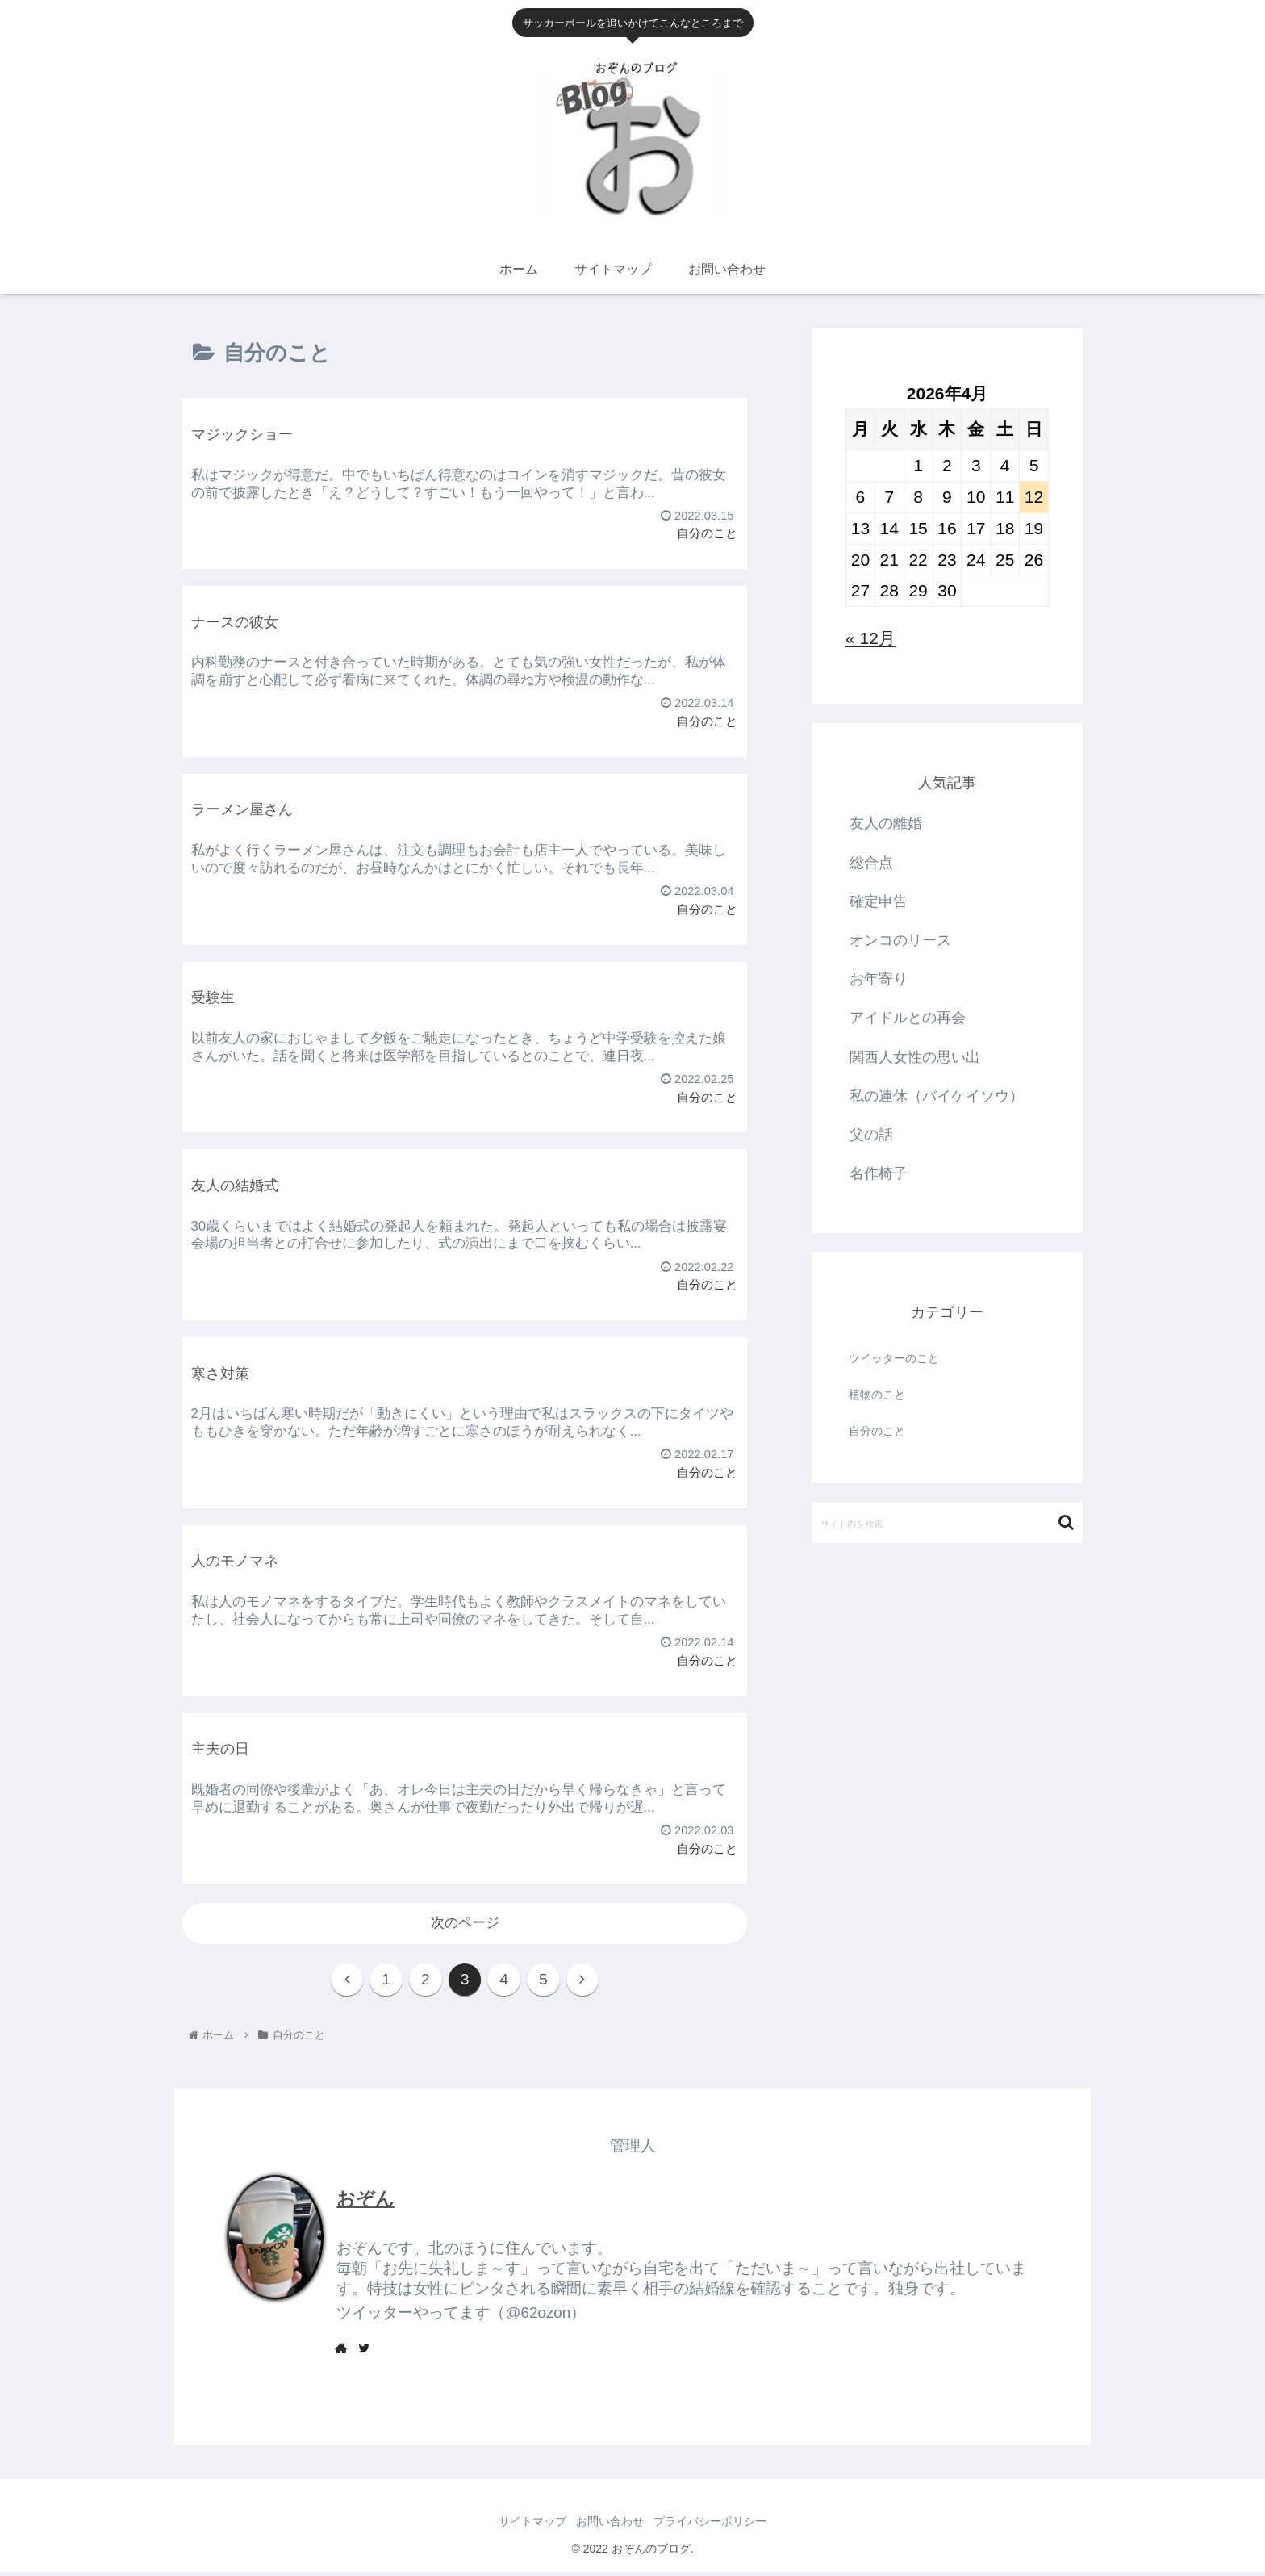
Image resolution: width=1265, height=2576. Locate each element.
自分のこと (877, 1430)
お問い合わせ (610, 2526)
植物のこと (877, 1394)
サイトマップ (526, 2526)
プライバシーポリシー (716, 2526)
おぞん (365, 2202)
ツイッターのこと (894, 1358)
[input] (947, 1523)
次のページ (465, 1922)
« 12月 (870, 638)
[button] (1066, 1522)
